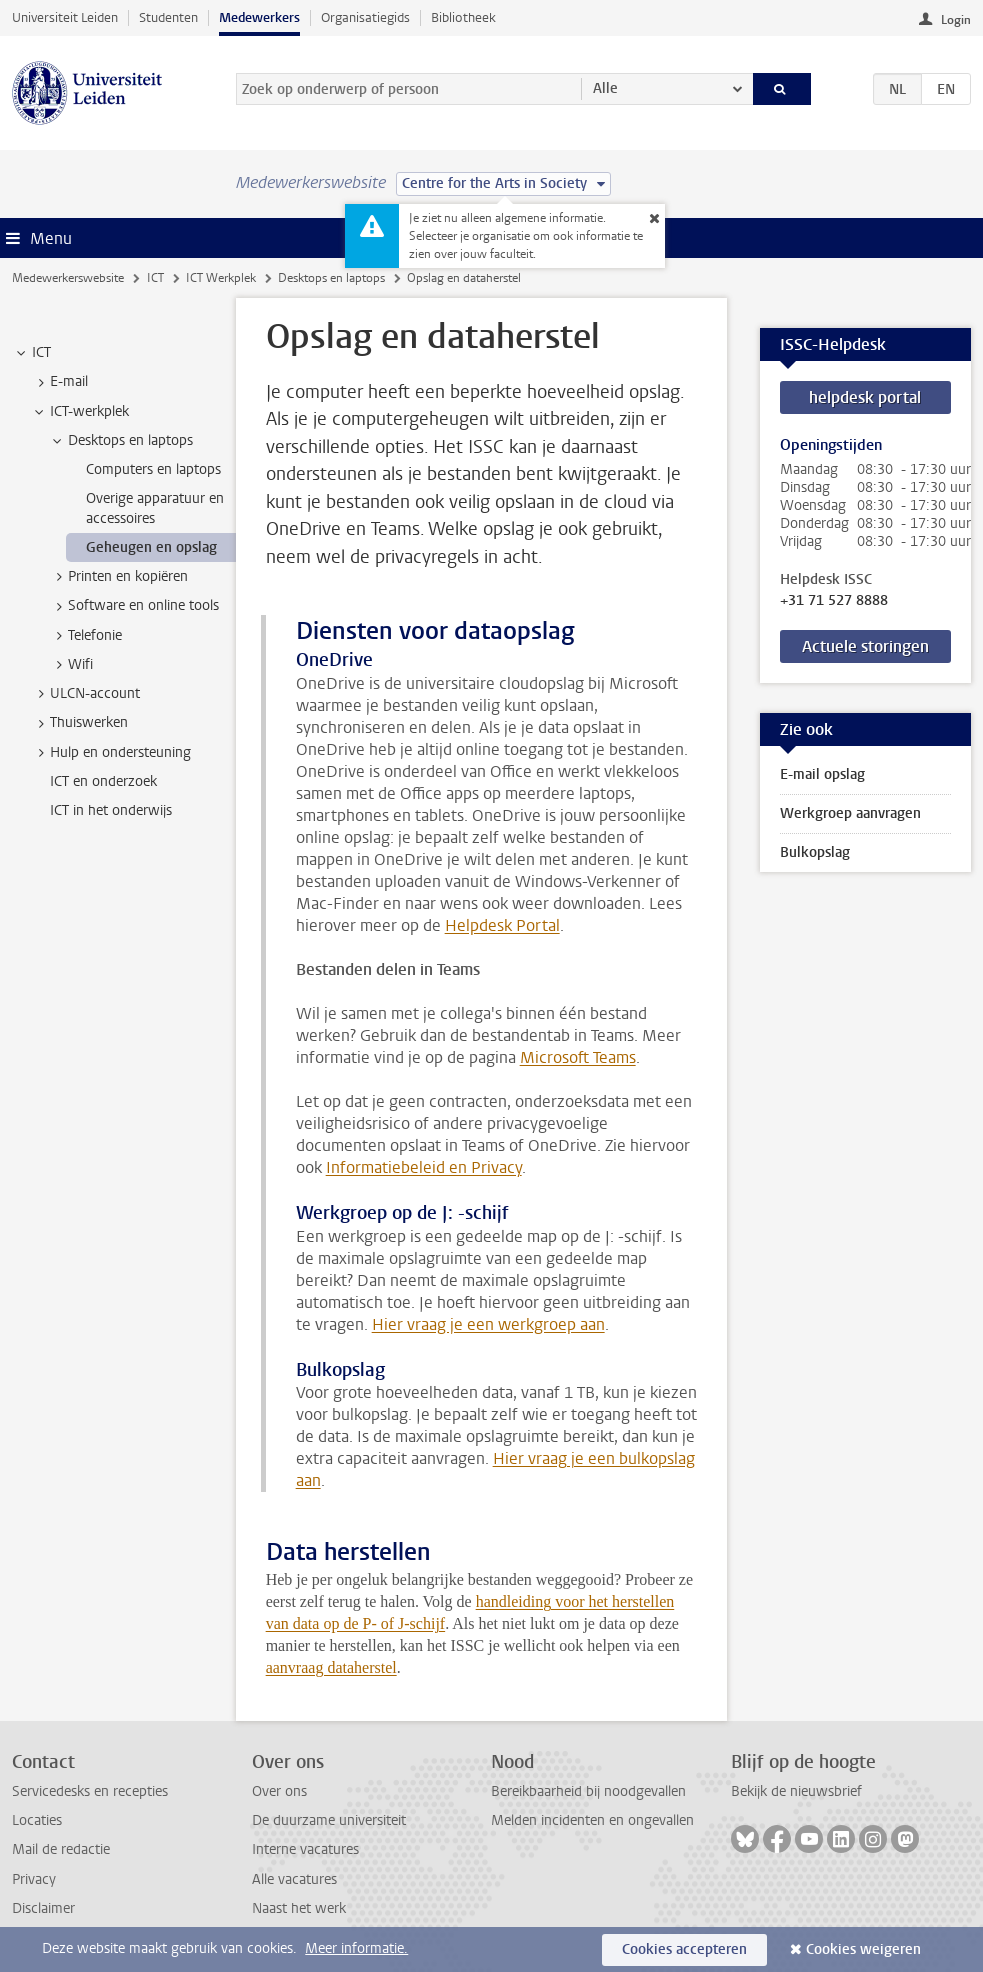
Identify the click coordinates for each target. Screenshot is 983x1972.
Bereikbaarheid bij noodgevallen (588, 1791)
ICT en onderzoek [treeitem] (103, 781)
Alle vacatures (294, 1879)
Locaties (37, 1820)
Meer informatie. (356, 1948)
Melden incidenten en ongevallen (592, 1820)
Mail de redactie (61, 1849)
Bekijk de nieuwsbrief (796, 1791)
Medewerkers (259, 17)
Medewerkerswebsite (68, 278)
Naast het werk (299, 1908)
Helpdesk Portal (502, 925)
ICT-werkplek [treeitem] (80, 412)
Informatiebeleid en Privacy (424, 1167)
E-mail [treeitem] (59, 382)
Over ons (279, 1791)
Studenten (168, 17)
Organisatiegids (365, 17)
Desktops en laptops (331, 278)
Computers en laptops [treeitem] (153, 469)
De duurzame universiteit (329, 1820)
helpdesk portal (865, 397)
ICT (155, 278)
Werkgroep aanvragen (850, 813)
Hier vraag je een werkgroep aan (488, 1324)
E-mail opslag (822, 774)
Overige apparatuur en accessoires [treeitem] (155, 508)
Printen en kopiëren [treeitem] (118, 577)
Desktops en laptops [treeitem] (121, 441)
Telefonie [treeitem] (85, 636)
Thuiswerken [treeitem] (79, 723)
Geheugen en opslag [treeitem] (151, 547)
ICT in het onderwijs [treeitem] (111, 810)
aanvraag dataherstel (331, 1667)
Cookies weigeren (863, 1949)
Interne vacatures (305, 1849)
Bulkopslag (815, 852)
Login (956, 20)
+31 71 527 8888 (834, 601)
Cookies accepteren (684, 1949)
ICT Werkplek (221, 278)
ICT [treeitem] (32, 353)
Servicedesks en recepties (90, 1791)
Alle (605, 88)
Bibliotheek (463, 17)
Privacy (34, 1879)
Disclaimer (43, 1908)
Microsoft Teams (578, 1057)
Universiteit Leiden (65, 17)
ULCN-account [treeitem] (85, 694)
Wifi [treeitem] (71, 665)
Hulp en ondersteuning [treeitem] (111, 753)
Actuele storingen (865, 646)
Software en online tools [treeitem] (134, 606)
